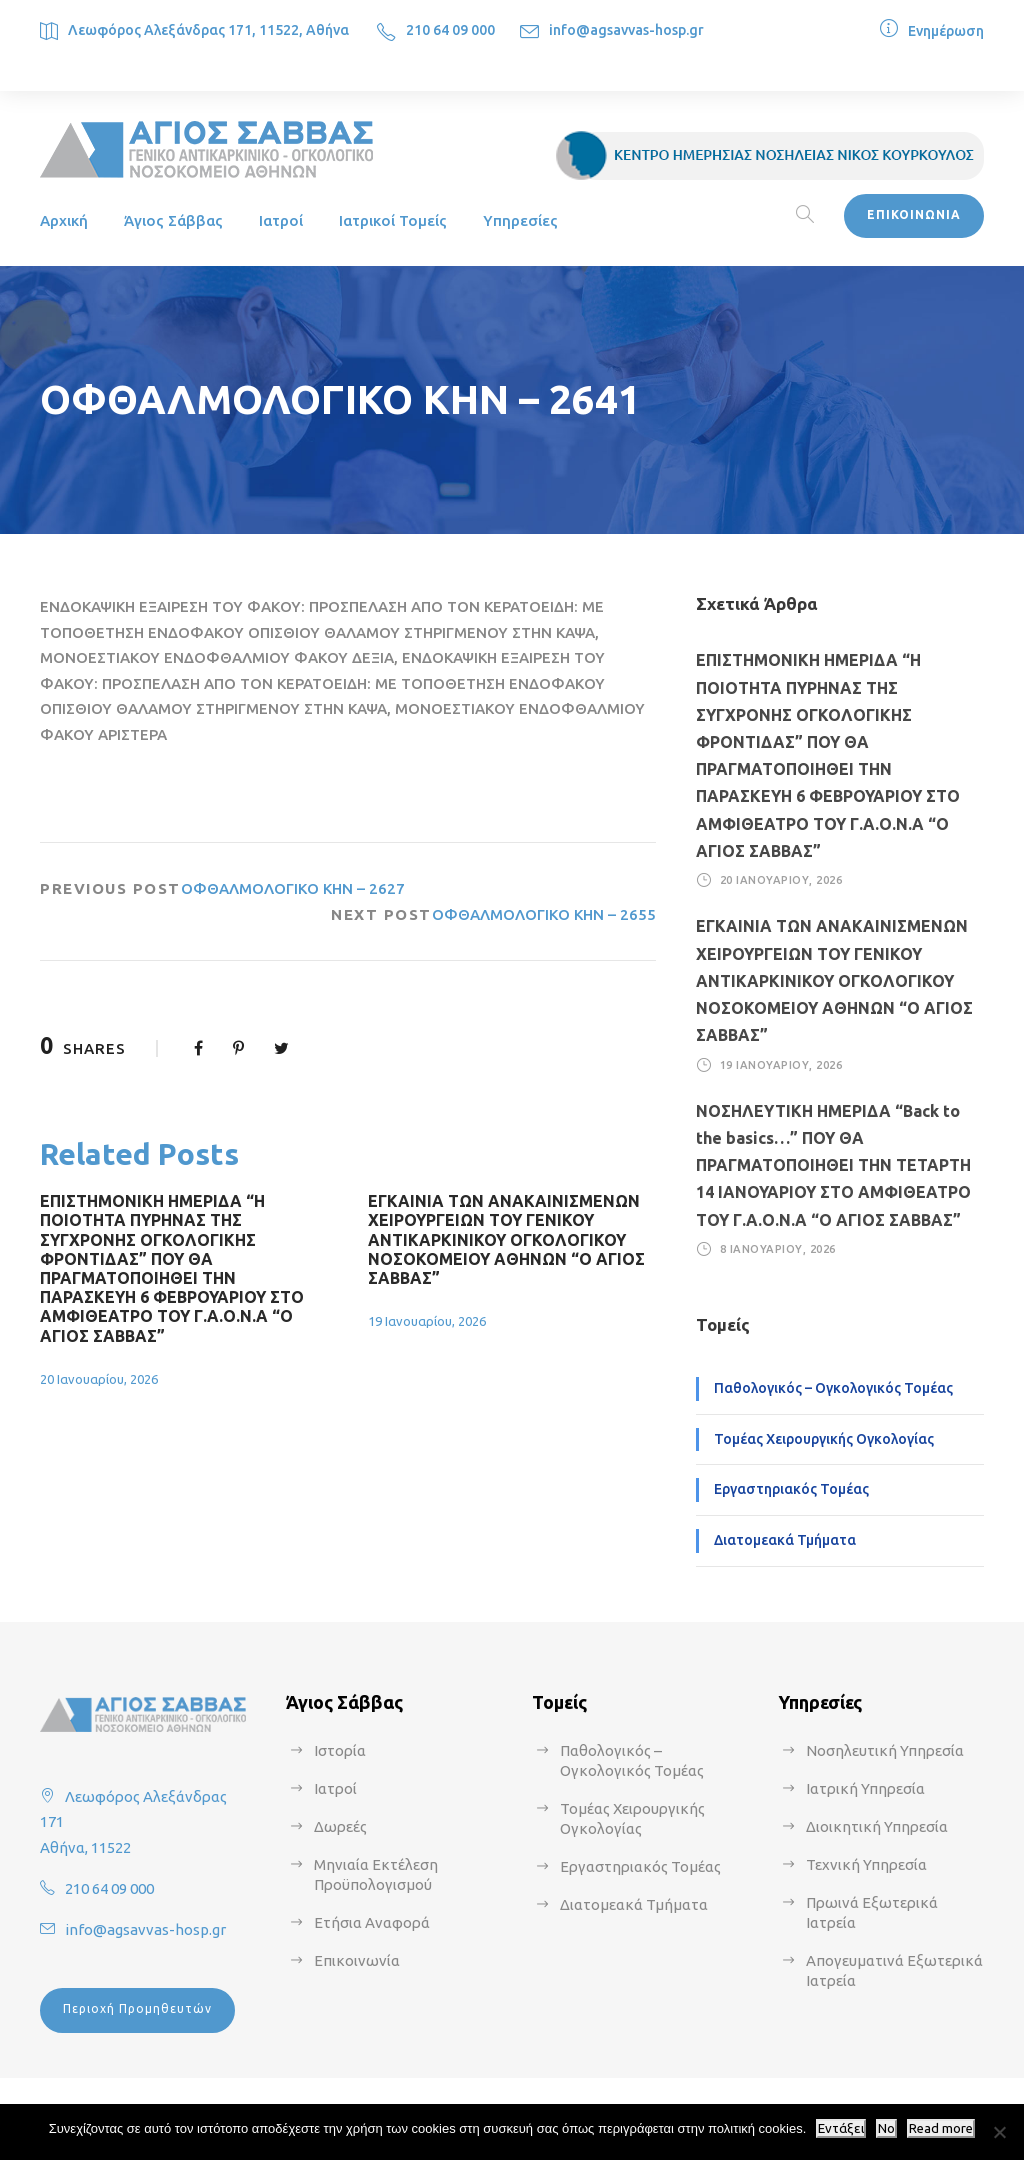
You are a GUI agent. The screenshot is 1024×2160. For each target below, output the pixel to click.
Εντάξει (841, 2128)
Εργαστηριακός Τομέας (791, 1489)
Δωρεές (340, 1826)
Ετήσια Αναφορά (372, 1922)
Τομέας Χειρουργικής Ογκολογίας (824, 1439)
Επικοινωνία (357, 1960)
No (886, 2128)
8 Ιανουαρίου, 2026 (778, 1249)
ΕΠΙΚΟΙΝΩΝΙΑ (914, 214)
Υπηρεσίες (520, 220)
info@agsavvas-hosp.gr (626, 30)
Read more (941, 2128)
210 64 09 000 (450, 30)
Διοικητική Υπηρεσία (877, 1826)
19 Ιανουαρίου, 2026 (427, 1321)
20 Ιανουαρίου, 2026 (99, 1379)
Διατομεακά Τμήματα (785, 1540)
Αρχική (64, 220)
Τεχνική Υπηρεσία (866, 1864)
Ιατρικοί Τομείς (393, 220)
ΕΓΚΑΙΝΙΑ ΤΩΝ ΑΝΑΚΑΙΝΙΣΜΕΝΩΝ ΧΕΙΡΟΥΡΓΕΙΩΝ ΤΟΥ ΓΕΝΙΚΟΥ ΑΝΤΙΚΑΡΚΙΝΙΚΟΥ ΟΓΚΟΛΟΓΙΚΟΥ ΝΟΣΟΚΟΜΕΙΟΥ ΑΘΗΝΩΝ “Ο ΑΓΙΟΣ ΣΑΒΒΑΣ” (506, 1239)
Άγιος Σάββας (173, 220)
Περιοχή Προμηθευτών (137, 2008)
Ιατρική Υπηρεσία (865, 1788)
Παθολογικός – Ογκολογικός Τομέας (833, 1388)
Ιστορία (340, 1750)
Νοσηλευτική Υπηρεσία (885, 1750)
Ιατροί (281, 220)
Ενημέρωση (946, 31)
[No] (999, 2132)
